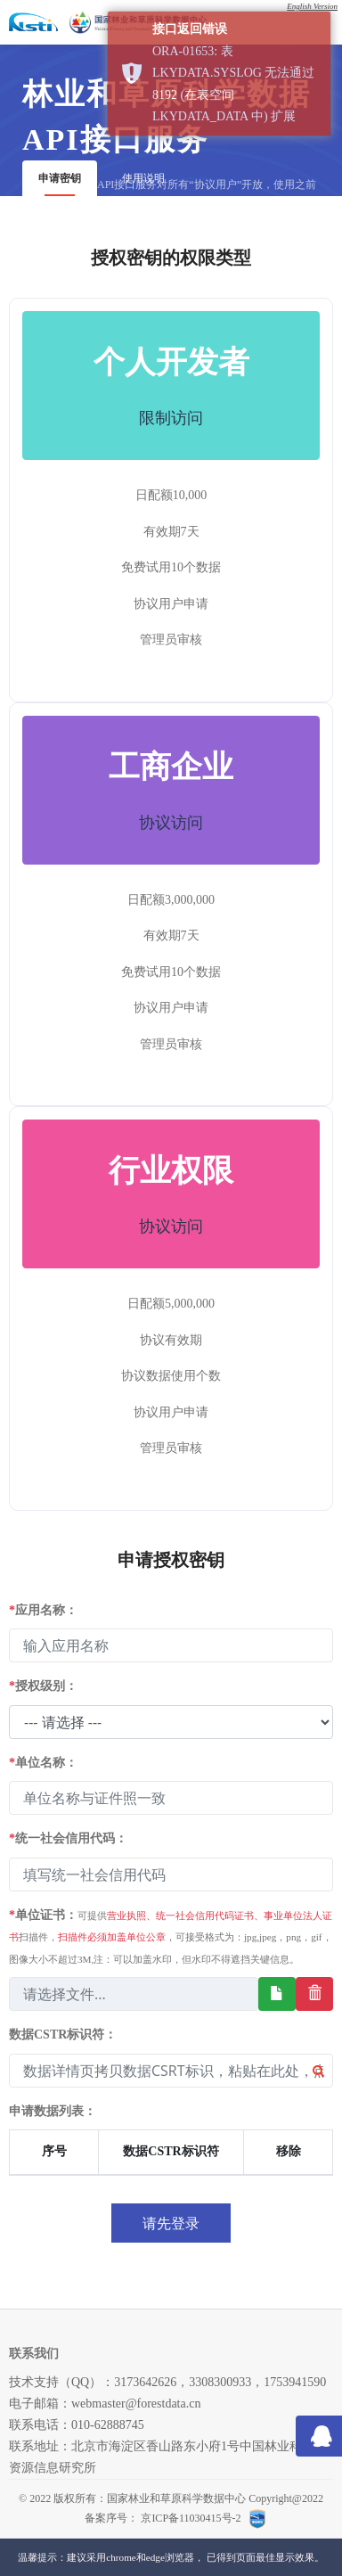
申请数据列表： (52, 2111)
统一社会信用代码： (68, 1838)
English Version (312, 6)
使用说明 (143, 178)
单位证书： (170, 1936)
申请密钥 (59, 178)
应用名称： (43, 1610)
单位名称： (43, 1762)
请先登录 (171, 2223)
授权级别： (43, 1686)
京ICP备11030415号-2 (192, 2518)
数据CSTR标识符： (63, 2034)
